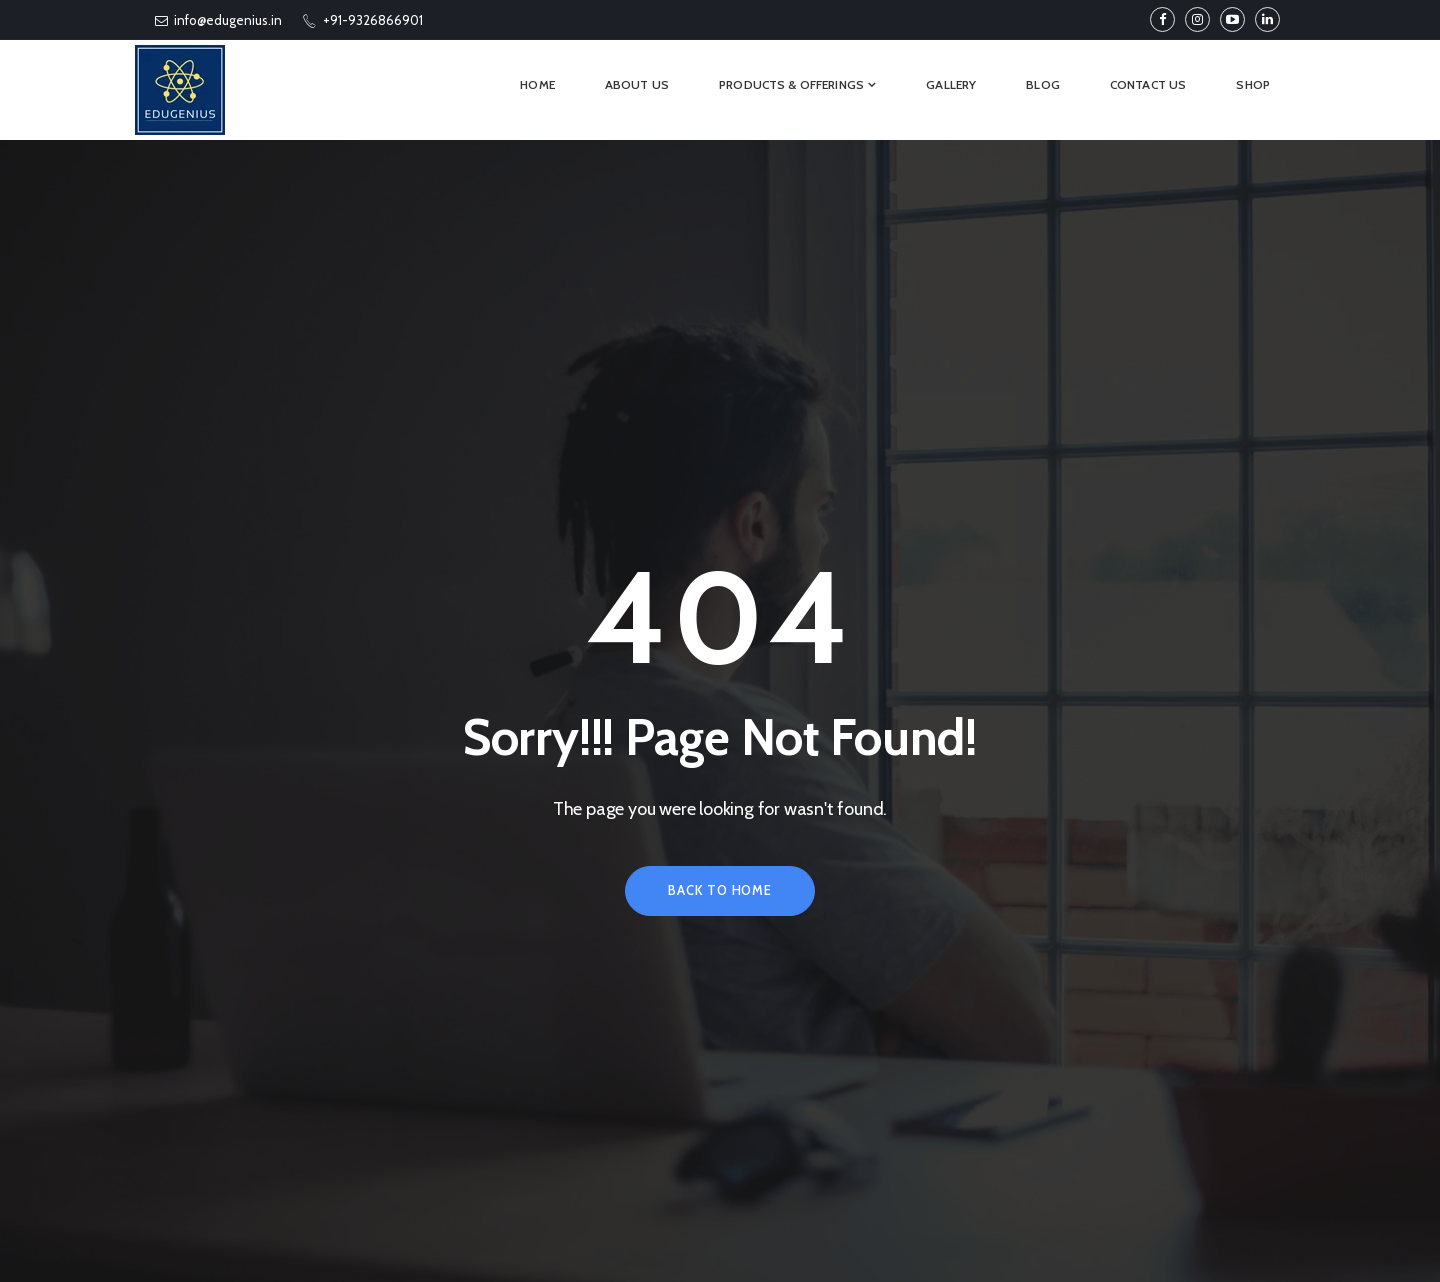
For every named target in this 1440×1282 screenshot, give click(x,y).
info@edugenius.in (218, 20)
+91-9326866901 (362, 20)
